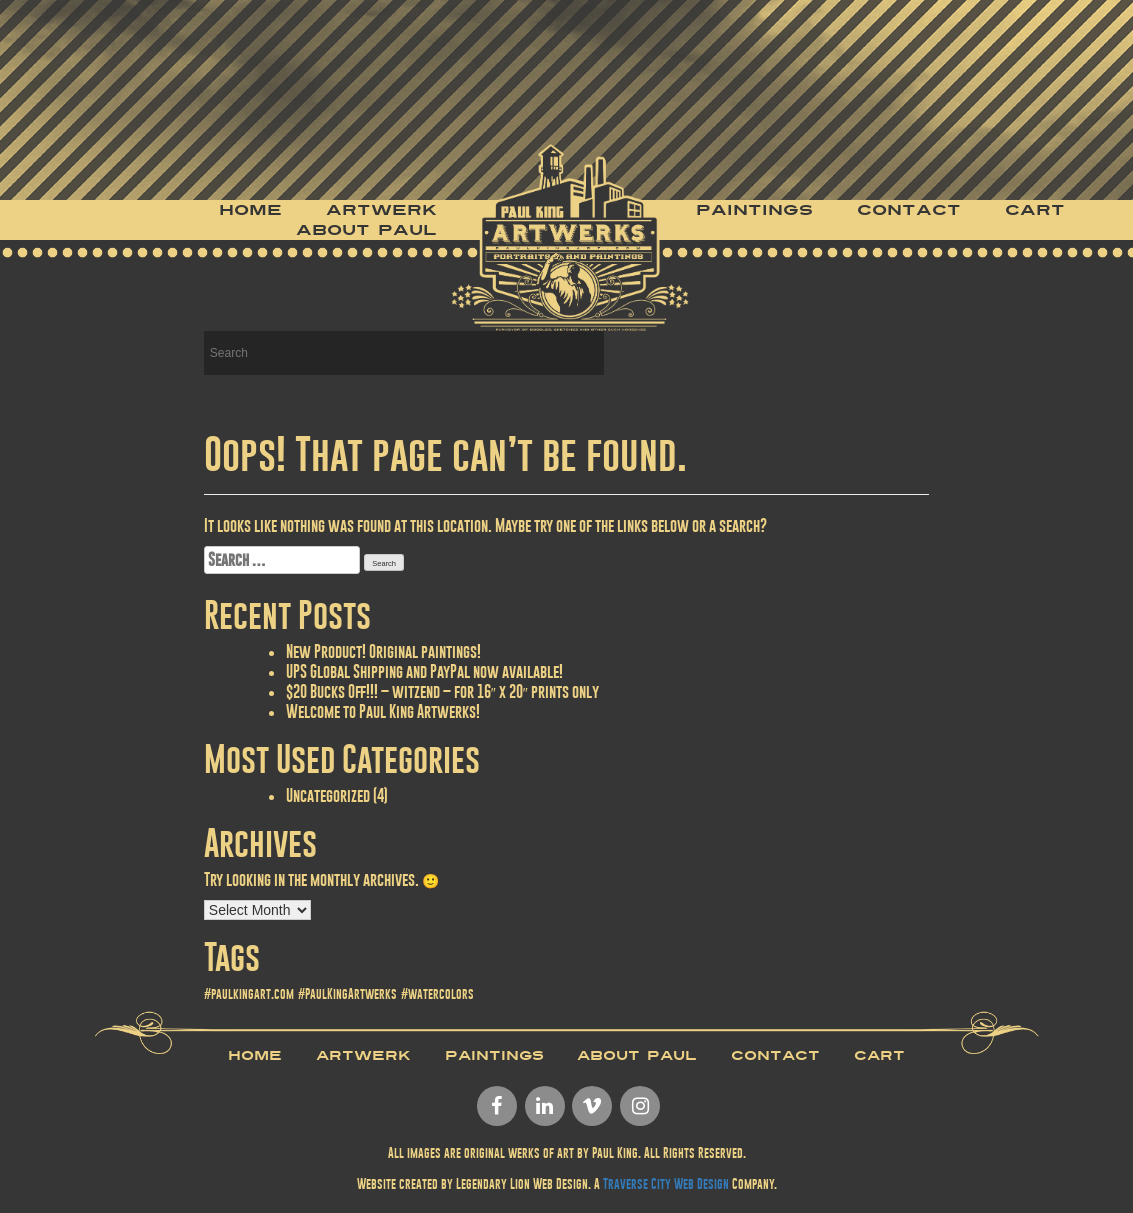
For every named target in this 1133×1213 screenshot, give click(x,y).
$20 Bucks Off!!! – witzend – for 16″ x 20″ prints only (442, 691)
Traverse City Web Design (666, 1184)
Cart (1035, 210)
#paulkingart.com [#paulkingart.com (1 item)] (249, 994)
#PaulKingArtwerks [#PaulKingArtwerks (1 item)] (347, 994)
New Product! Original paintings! (383, 651)
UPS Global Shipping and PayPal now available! (424, 671)
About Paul (366, 230)
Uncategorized (328, 795)
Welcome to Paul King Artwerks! (383, 711)
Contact (909, 210)
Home (250, 210)
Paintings (754, 210)
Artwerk (381, 210)
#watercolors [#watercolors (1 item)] (437, 994)
